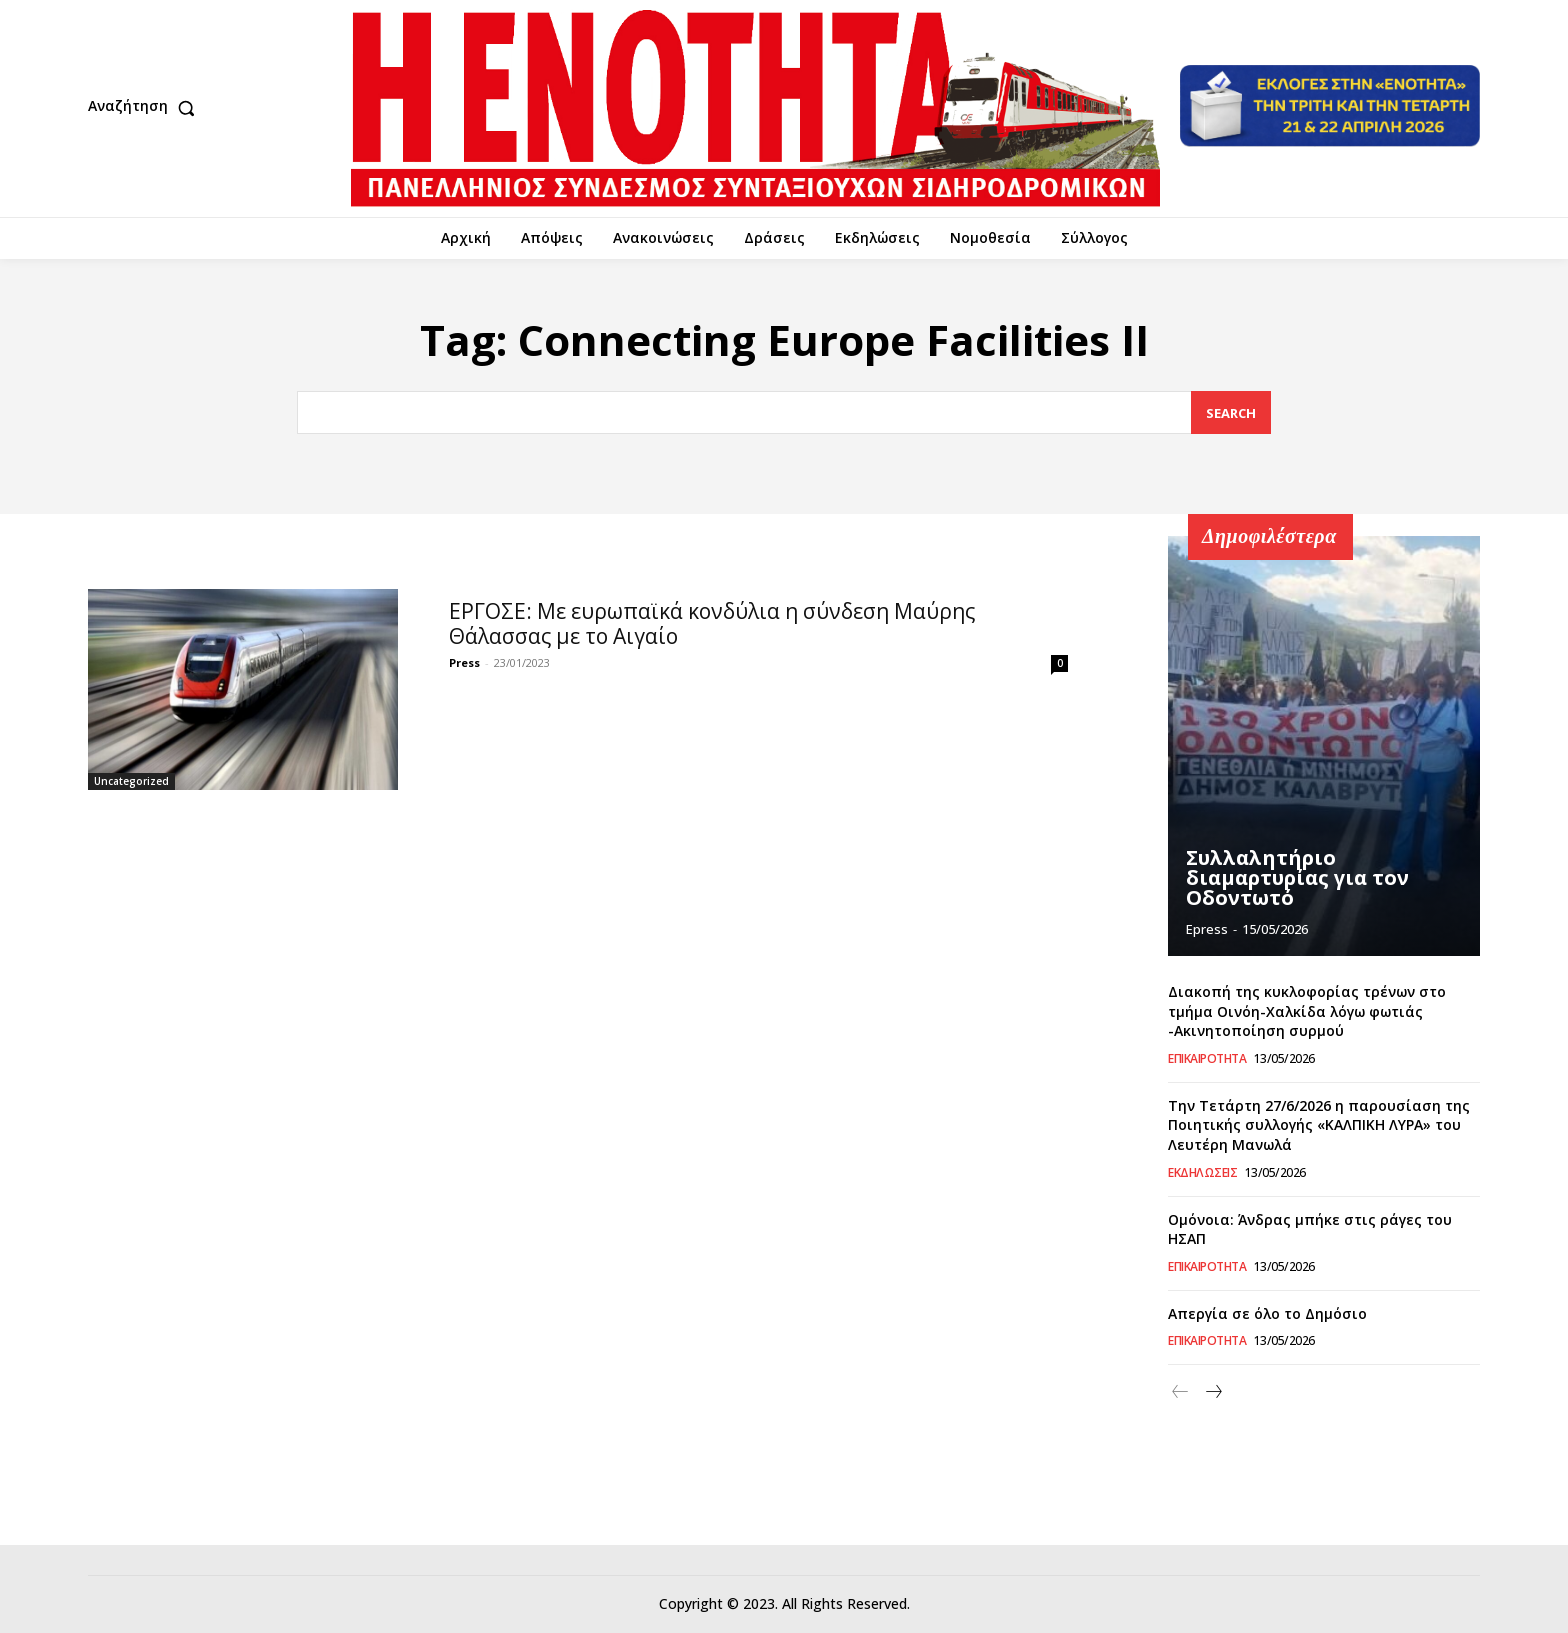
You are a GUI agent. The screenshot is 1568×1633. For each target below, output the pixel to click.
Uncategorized (131, 781)
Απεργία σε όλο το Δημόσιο (1267, 1312)
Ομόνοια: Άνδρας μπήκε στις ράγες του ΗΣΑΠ (1310, 1228)
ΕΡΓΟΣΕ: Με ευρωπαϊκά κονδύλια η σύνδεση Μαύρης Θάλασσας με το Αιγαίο (712, 623)
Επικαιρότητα (1207, 1058)
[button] (146, 108)
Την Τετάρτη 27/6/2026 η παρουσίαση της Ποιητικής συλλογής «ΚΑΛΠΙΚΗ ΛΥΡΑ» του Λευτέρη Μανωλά (1319, 1124)
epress (1207, 929)
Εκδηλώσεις (1202, 1172)
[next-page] (1212, 1392)
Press (464, 662)
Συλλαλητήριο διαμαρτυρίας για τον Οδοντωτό (1297, 877)
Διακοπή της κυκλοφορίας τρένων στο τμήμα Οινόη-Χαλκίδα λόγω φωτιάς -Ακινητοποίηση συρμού (1307, 1010)
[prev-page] (1180, 1392)
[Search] (1231, 412)
